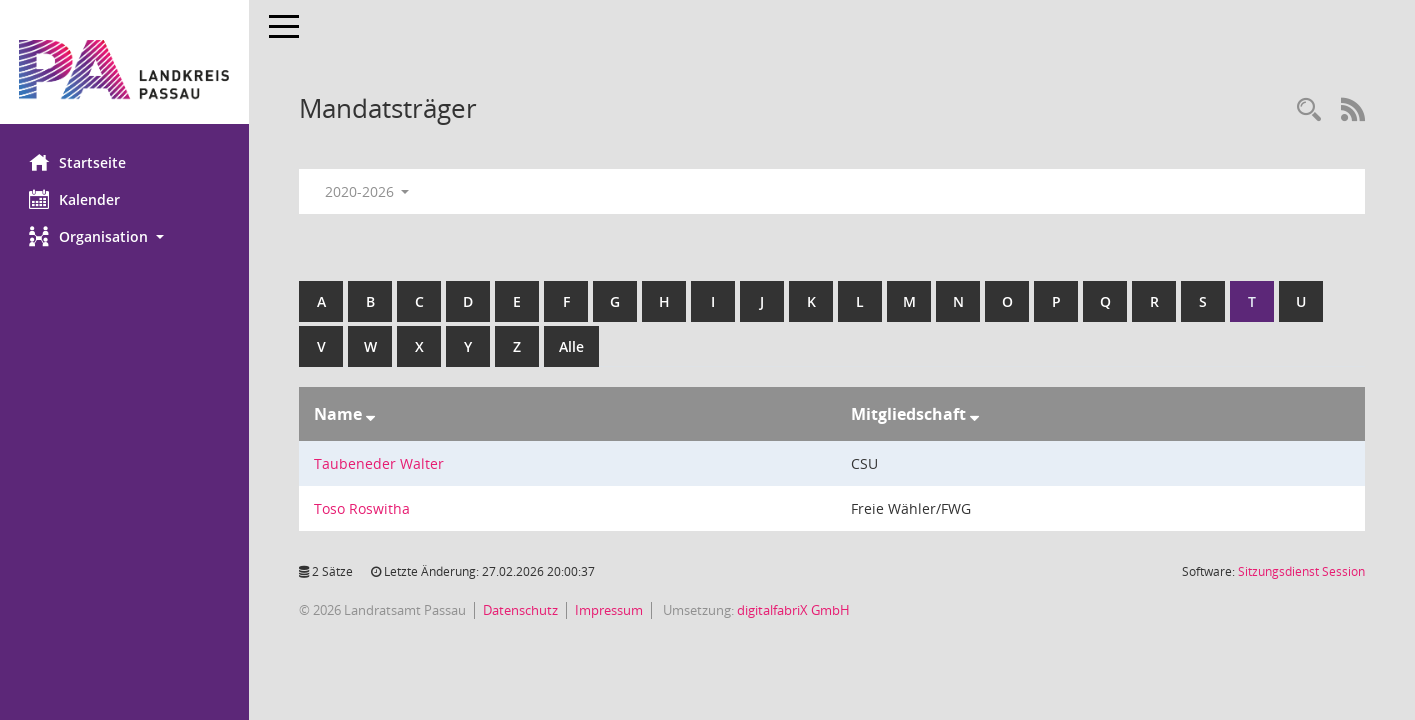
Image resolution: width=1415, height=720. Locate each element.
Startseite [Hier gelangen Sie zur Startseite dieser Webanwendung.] (78, 162)
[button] (125, 236)
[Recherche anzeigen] (1309, 110)
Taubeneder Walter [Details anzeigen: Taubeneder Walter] (380, 463)
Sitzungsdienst (1301, 571)
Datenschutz (521, 610)
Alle (572, 346)
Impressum (610, 610)
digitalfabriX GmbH (794, 610)
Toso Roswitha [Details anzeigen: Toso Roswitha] (363, 508)
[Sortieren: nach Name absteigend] (371, 414)
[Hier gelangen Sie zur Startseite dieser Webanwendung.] (125, 69)
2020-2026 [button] (367, 191)
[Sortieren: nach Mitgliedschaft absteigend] (974, 414)
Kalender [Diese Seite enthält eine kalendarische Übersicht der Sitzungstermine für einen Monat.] (75, 199)
